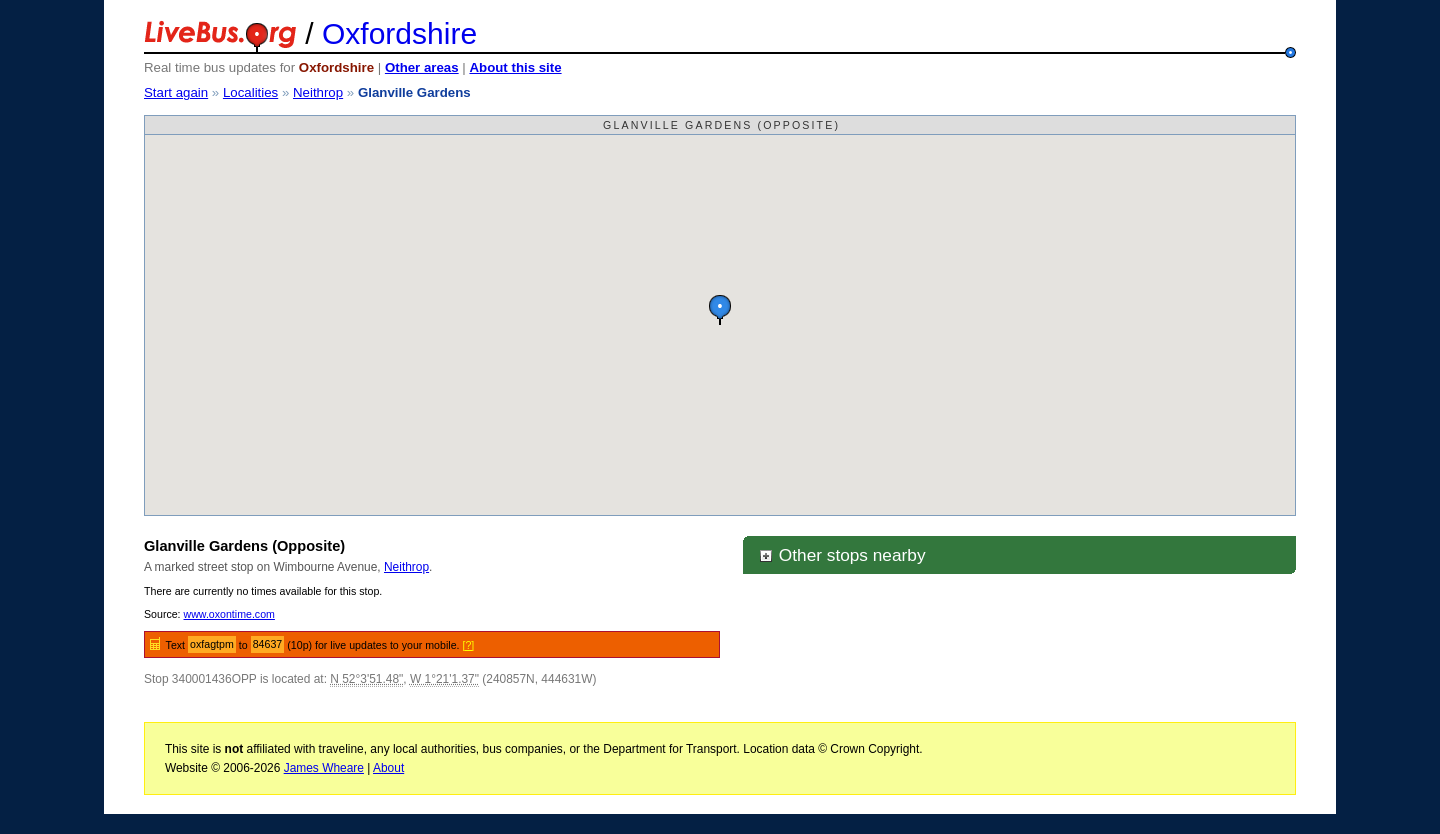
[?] (468, 645)
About (388, 768)
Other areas (422, 67)
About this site (515, 67)
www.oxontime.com (229, 614)
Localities (250, 92)
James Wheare (324, 768)
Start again (176, 92)
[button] (720, 309)
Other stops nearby (842, 555)
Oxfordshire (399, 33)
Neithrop (318, 92)
